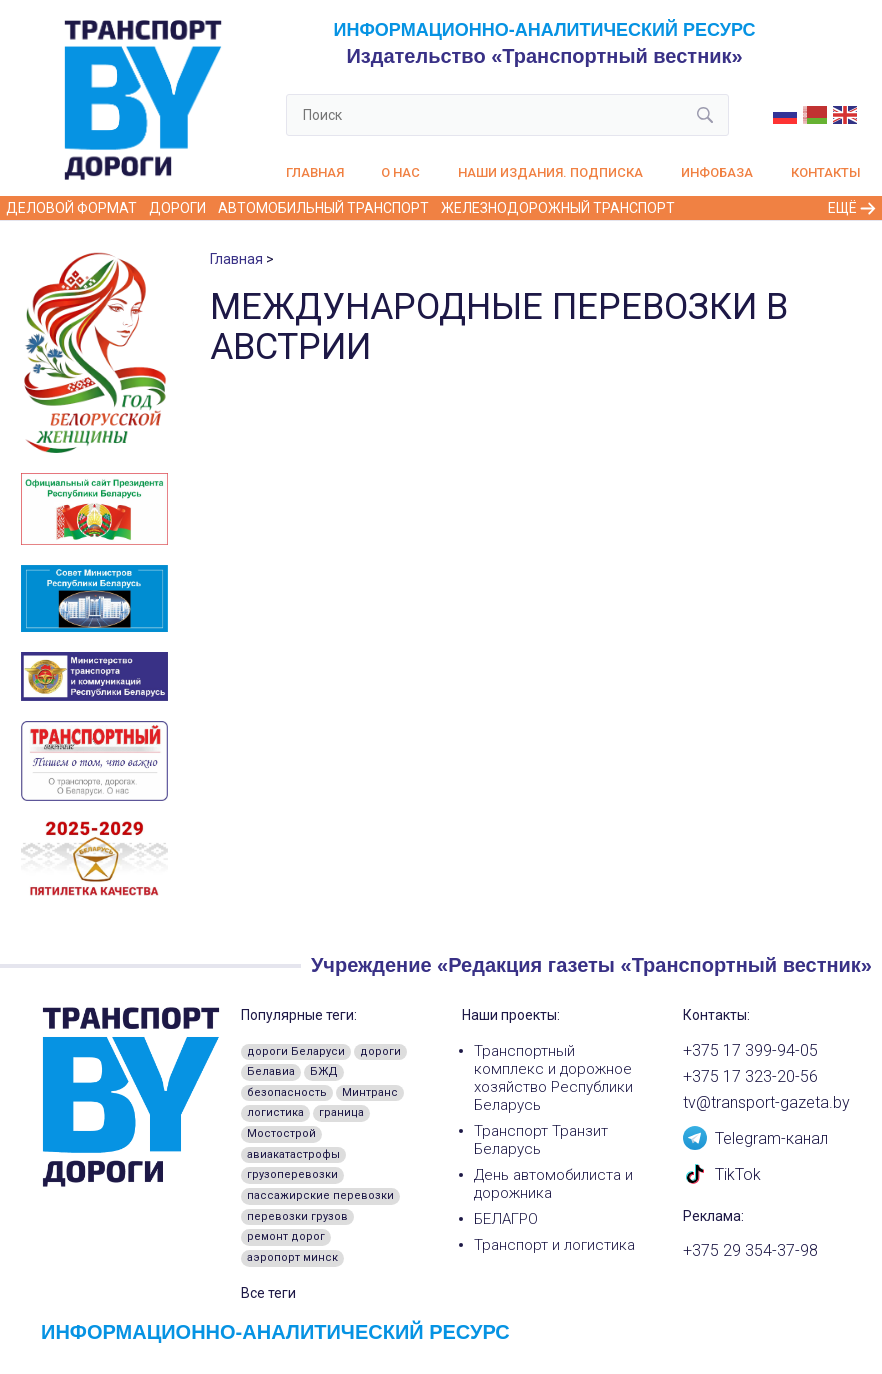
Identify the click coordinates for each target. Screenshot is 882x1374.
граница (341, 1112)
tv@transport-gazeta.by (766, 1103)
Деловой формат (71, 208)
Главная (315, 172)
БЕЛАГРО (506, 1219)
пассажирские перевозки (320, 1195)
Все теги (268, 1293)
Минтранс (370, 1092)
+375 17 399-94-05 (750, 1051)
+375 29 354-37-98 (750, 1251)
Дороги (177, 208)
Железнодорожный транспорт (558, 208)
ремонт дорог (286, 1236)
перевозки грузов (297, 1216)
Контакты (826, 172)
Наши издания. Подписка (550, 172)
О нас (400, 172)
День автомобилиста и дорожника (553, 1184)
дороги (380, 1051)
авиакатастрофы (293, 1154)
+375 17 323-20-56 (750, 1077)
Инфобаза (717, 172)
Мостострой (281, 1133)
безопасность (287, 1092)
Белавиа (271, 1071)
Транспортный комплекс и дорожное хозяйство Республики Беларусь (553, 1078)
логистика (275, 1112)
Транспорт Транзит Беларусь (541, 1140)
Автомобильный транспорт (323, 208)
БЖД (324, 1071)
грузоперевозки (292, 1174)
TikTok (722, 1173)
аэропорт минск (292, 1257)
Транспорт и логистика (554, 1245)
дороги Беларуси (296, 1051)
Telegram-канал (755, 1137)
